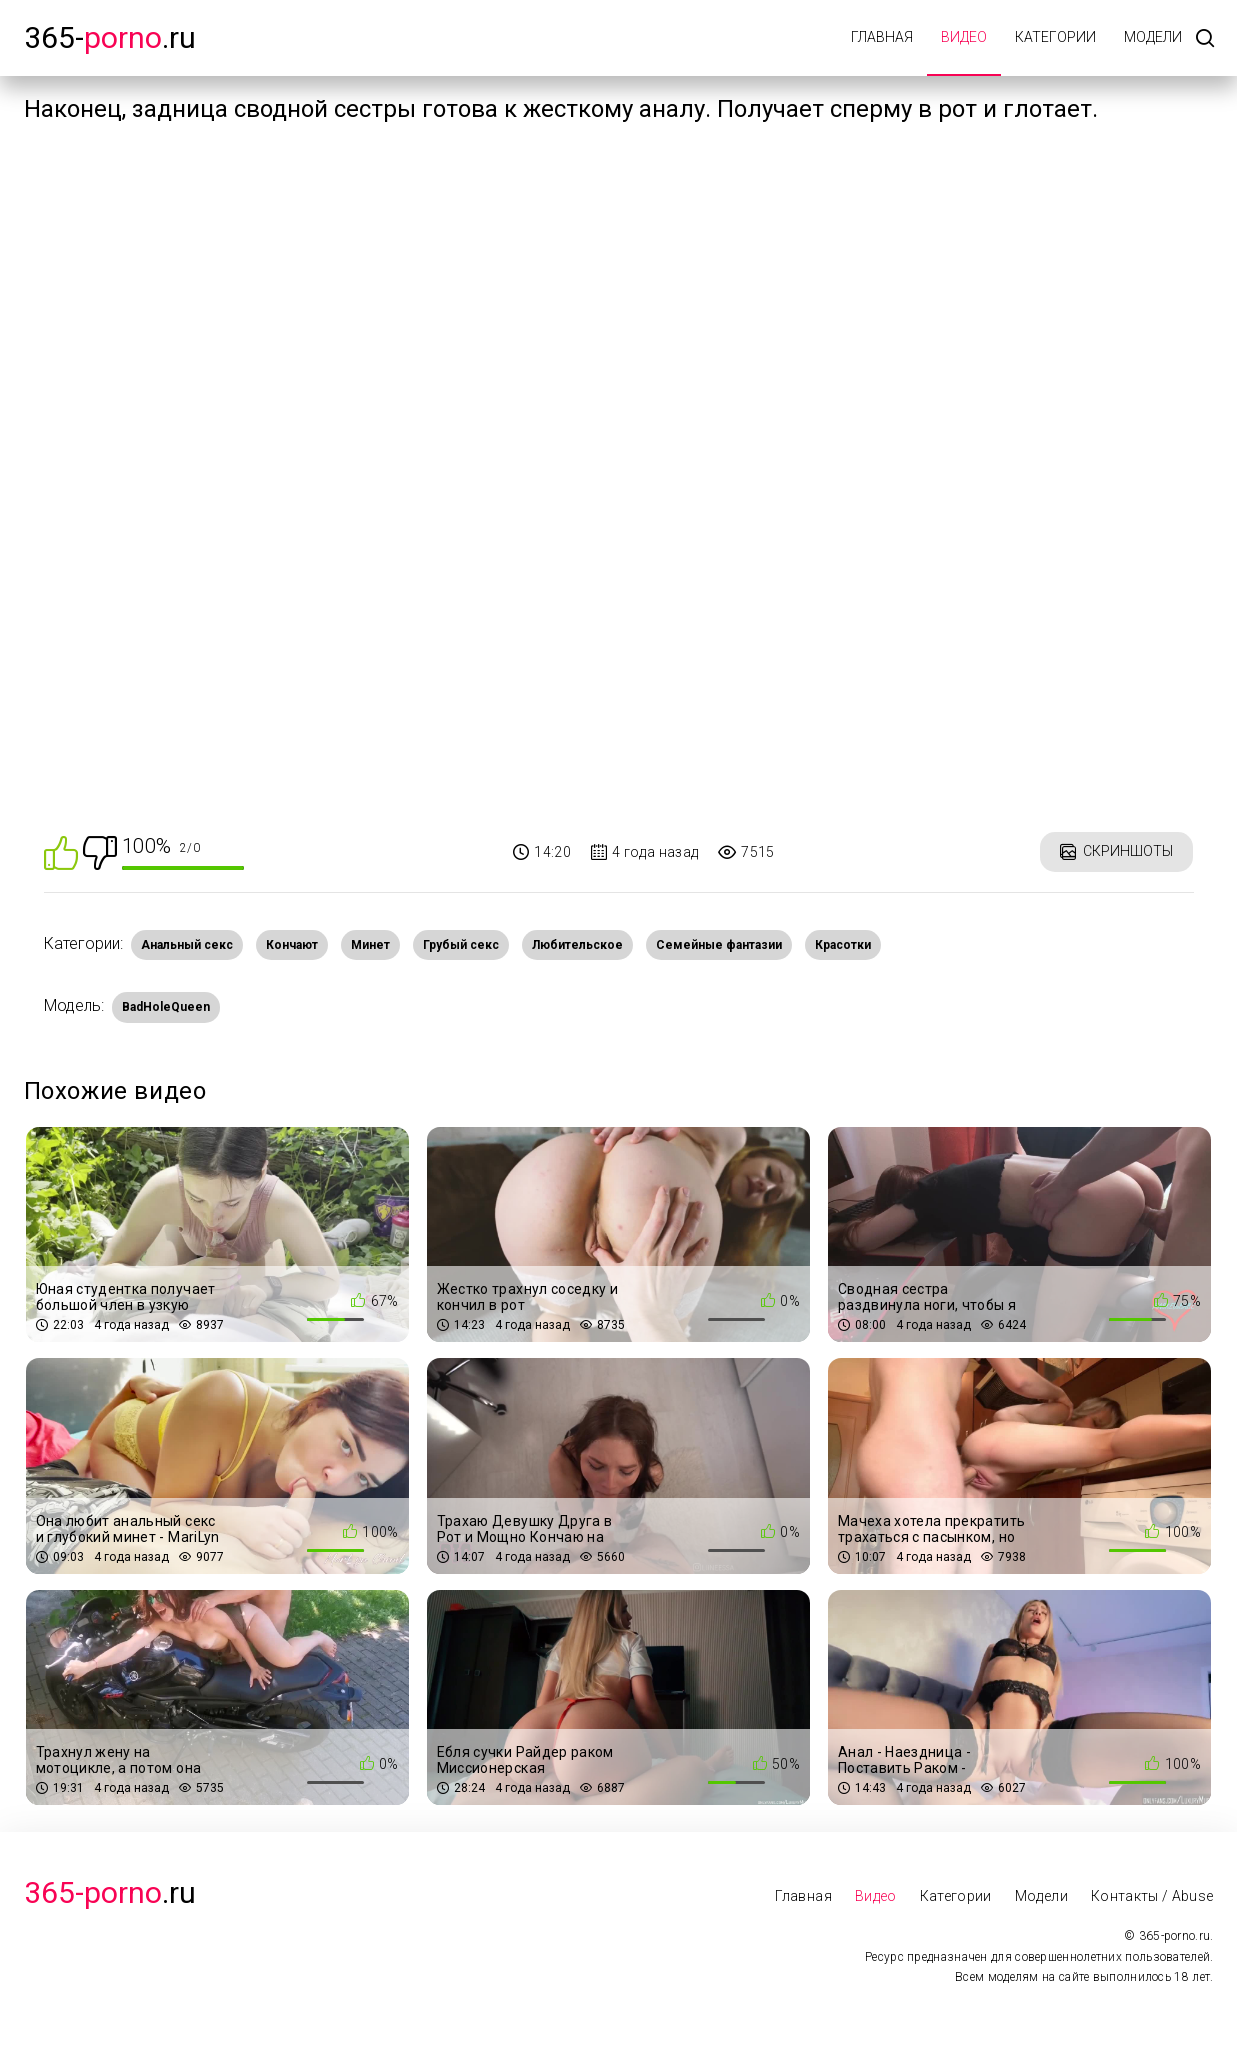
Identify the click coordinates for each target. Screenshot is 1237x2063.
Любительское (577, 945)
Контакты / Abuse (1152, 1896)
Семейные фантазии (719, 945)
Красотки (843, 945)
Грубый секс (461, 945)
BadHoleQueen (166, 1007)
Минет (370, 945)
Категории (1055, 37)
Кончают (292, 945)
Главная (882, 37)
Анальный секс (187, 945)
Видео (964, 37)
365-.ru (110, 37)
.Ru (110, 1892)
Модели (1153, 37)
